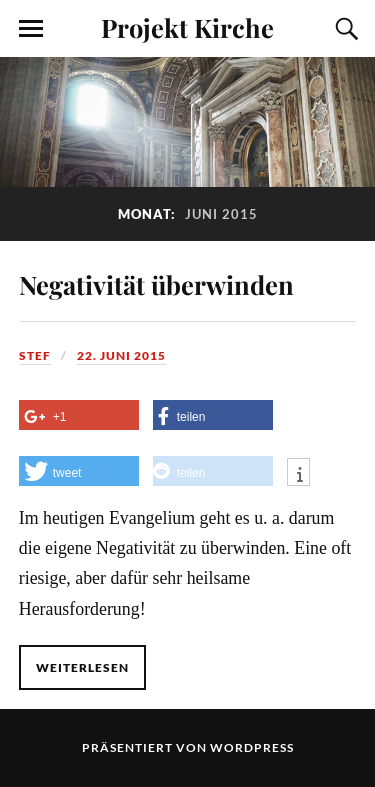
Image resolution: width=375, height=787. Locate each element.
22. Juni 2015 (121, 355)
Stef (35, 355)
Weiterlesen (82, 667)
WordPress (252, 747)
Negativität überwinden (156, 284)
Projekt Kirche (187, 27)
